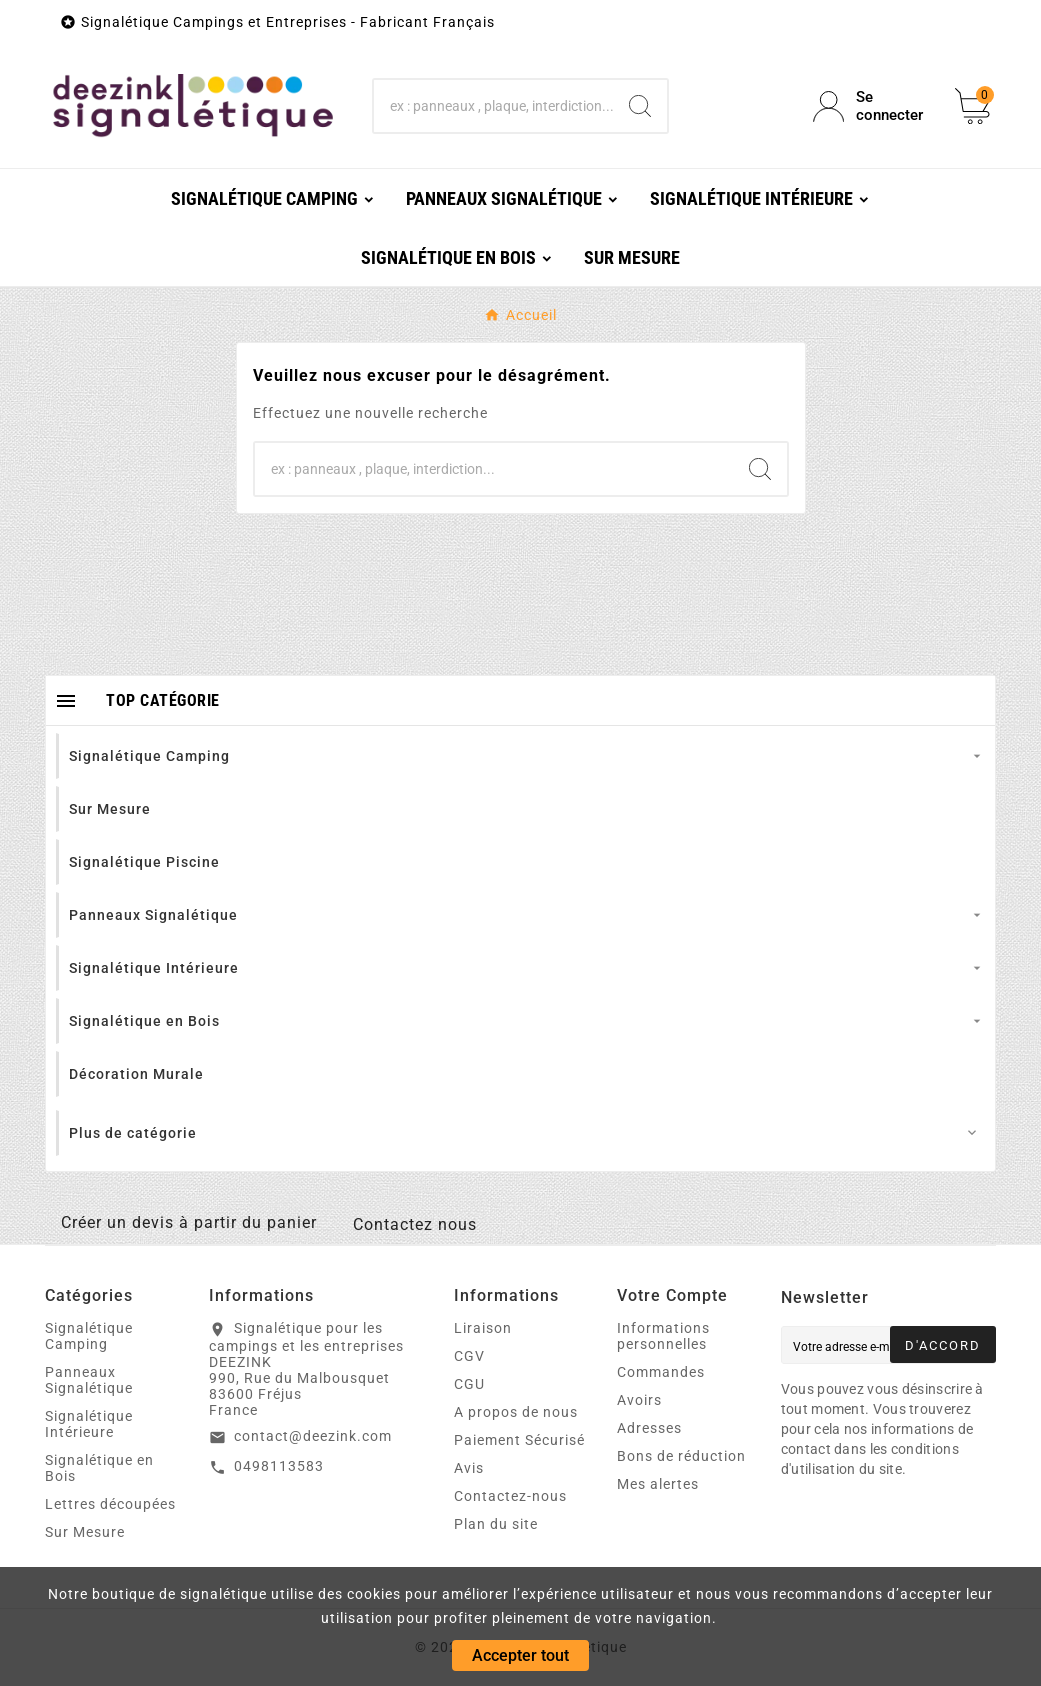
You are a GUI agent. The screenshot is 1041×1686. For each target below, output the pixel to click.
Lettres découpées (110, 1504)
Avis (469, 1468)
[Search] (640, 106)
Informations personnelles (663, 1336)
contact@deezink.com (313, 1436)
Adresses (649, 1428)
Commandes (661, 1372)
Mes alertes (658, 1484)
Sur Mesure (85, 1532)
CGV (469, 1356)
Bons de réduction (681, 1456)
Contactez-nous (510, 1496)
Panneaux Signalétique (89, 1380)
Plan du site (496, 1524)
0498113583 (279, 1466)
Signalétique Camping (89, 1336)
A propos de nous (516, 1412)
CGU (469, 1384)
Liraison (483, 1328)
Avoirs (639, 1400)
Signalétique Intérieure (89, 1424)
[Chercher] (493, 106)
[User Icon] (872, 106)
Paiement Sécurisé (519, 1440)
